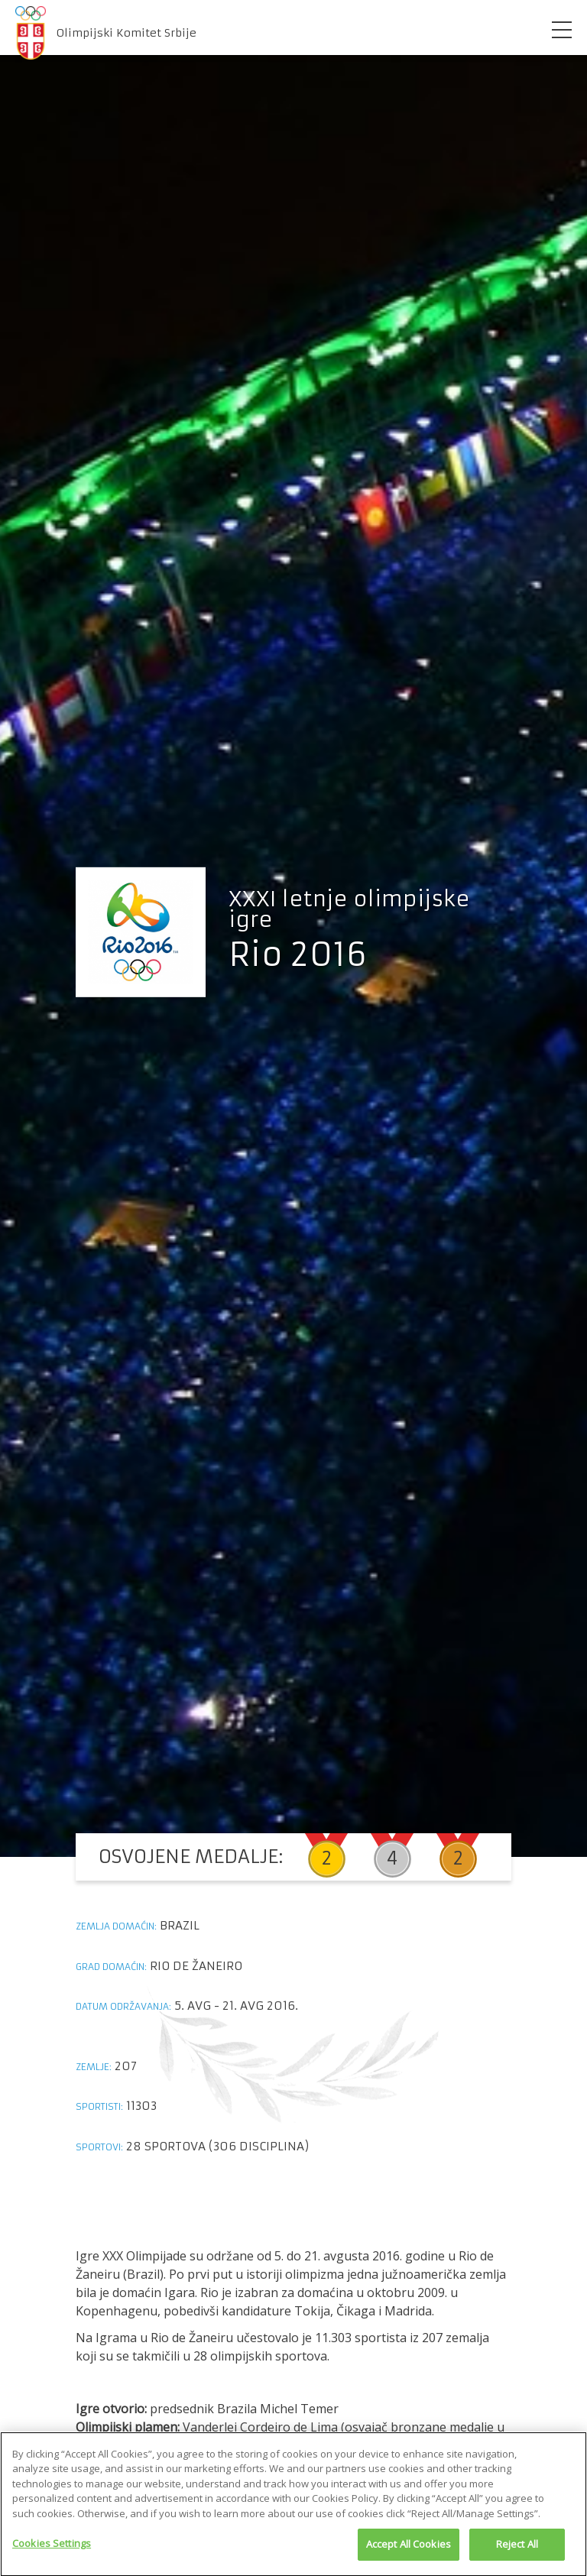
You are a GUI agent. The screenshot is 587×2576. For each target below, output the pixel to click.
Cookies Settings (51, 2548)
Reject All (517, 2548)
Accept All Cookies (408, 2548)
